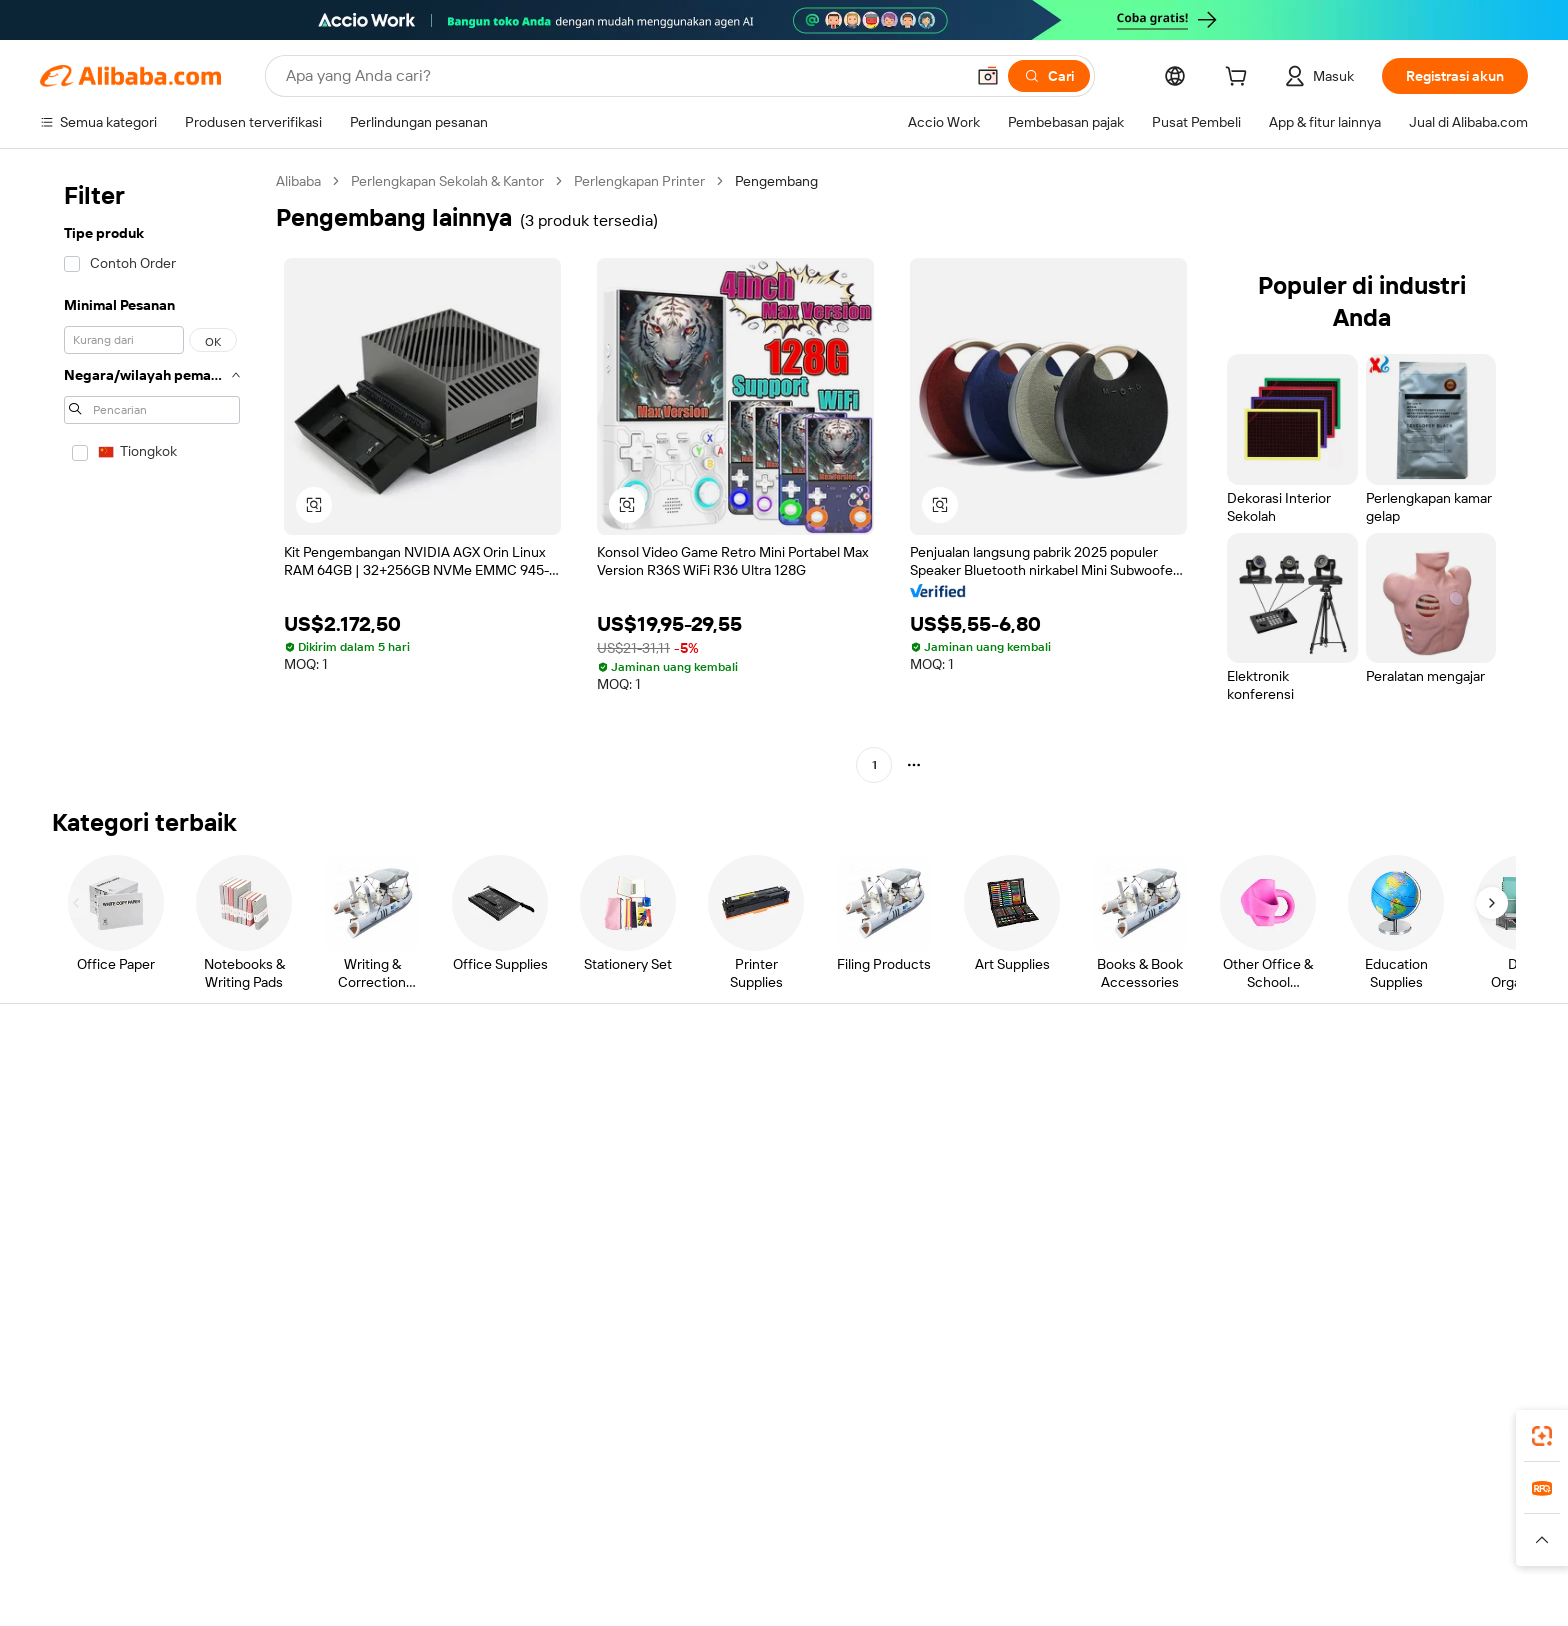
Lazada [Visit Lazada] (811, 1535)
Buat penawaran (734, 1095)
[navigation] (152, 475)
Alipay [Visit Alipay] (754, 1535)
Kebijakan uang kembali (451, 1155)
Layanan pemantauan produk (469, 1269)
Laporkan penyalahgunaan (155, 1247)
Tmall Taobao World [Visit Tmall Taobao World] (659, 1535)
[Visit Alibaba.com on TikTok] (1453, 1289)
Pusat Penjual (1031, 1133)
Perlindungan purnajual (450, 1231)
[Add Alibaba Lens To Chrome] (390, 1446)
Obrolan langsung (128, 1133)
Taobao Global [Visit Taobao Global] (893, 1535)
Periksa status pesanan (145, 1171)
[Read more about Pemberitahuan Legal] (415, 1565)
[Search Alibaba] (623, 76)
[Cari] (1049, 76)
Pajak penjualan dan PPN (760, 1171)
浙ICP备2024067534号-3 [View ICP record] (1294, 1596)
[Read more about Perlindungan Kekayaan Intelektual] (767, 1565)
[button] (988, 76)
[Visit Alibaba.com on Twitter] (1363, 1289)
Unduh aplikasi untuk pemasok (1083, 1247)
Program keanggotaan (753, 1133)
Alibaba (298, 181)
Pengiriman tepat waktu (452, 1193)
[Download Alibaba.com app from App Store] (1279, 1446)
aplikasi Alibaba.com (1130, 1446)
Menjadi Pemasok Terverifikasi (1082, 1171)
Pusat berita (1331, 1171)
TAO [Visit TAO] (967, 1535)
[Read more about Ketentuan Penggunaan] (1079, 1565)
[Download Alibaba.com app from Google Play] (1426, 1446)
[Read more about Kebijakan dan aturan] (272, 1565)
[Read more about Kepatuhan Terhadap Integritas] (1263, 1565)
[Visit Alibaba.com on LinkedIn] (1333, 1289)
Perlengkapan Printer (639, 181)
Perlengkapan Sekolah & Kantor (447, 181)
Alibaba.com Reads (743, 1209)
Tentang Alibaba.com (1359, 1095)
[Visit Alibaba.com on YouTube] (1423, 1289)
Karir (1308, 1209)
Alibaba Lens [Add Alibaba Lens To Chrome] (190, 1446)
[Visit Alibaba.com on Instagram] (1393, 1289)
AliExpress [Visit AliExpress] (472, 1535)
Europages (1101, 1535)
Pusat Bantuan (119, 1095)
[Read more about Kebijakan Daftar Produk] (571, 1565)
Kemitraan (1020, 1209)
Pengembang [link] (776, 181)
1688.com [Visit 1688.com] (551, 1535)
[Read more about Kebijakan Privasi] (940, 1565)
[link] (1542, 1436)
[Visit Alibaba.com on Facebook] (1303, 1289)
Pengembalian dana (134, 1209)
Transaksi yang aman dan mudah (479, 1117)
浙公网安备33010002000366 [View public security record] (1110, 1596)
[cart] (1240, 79)
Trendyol (1024, 1535)
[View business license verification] (964, 1596)
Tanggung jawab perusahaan (1382, 1133)
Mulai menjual (1031, 1095)
